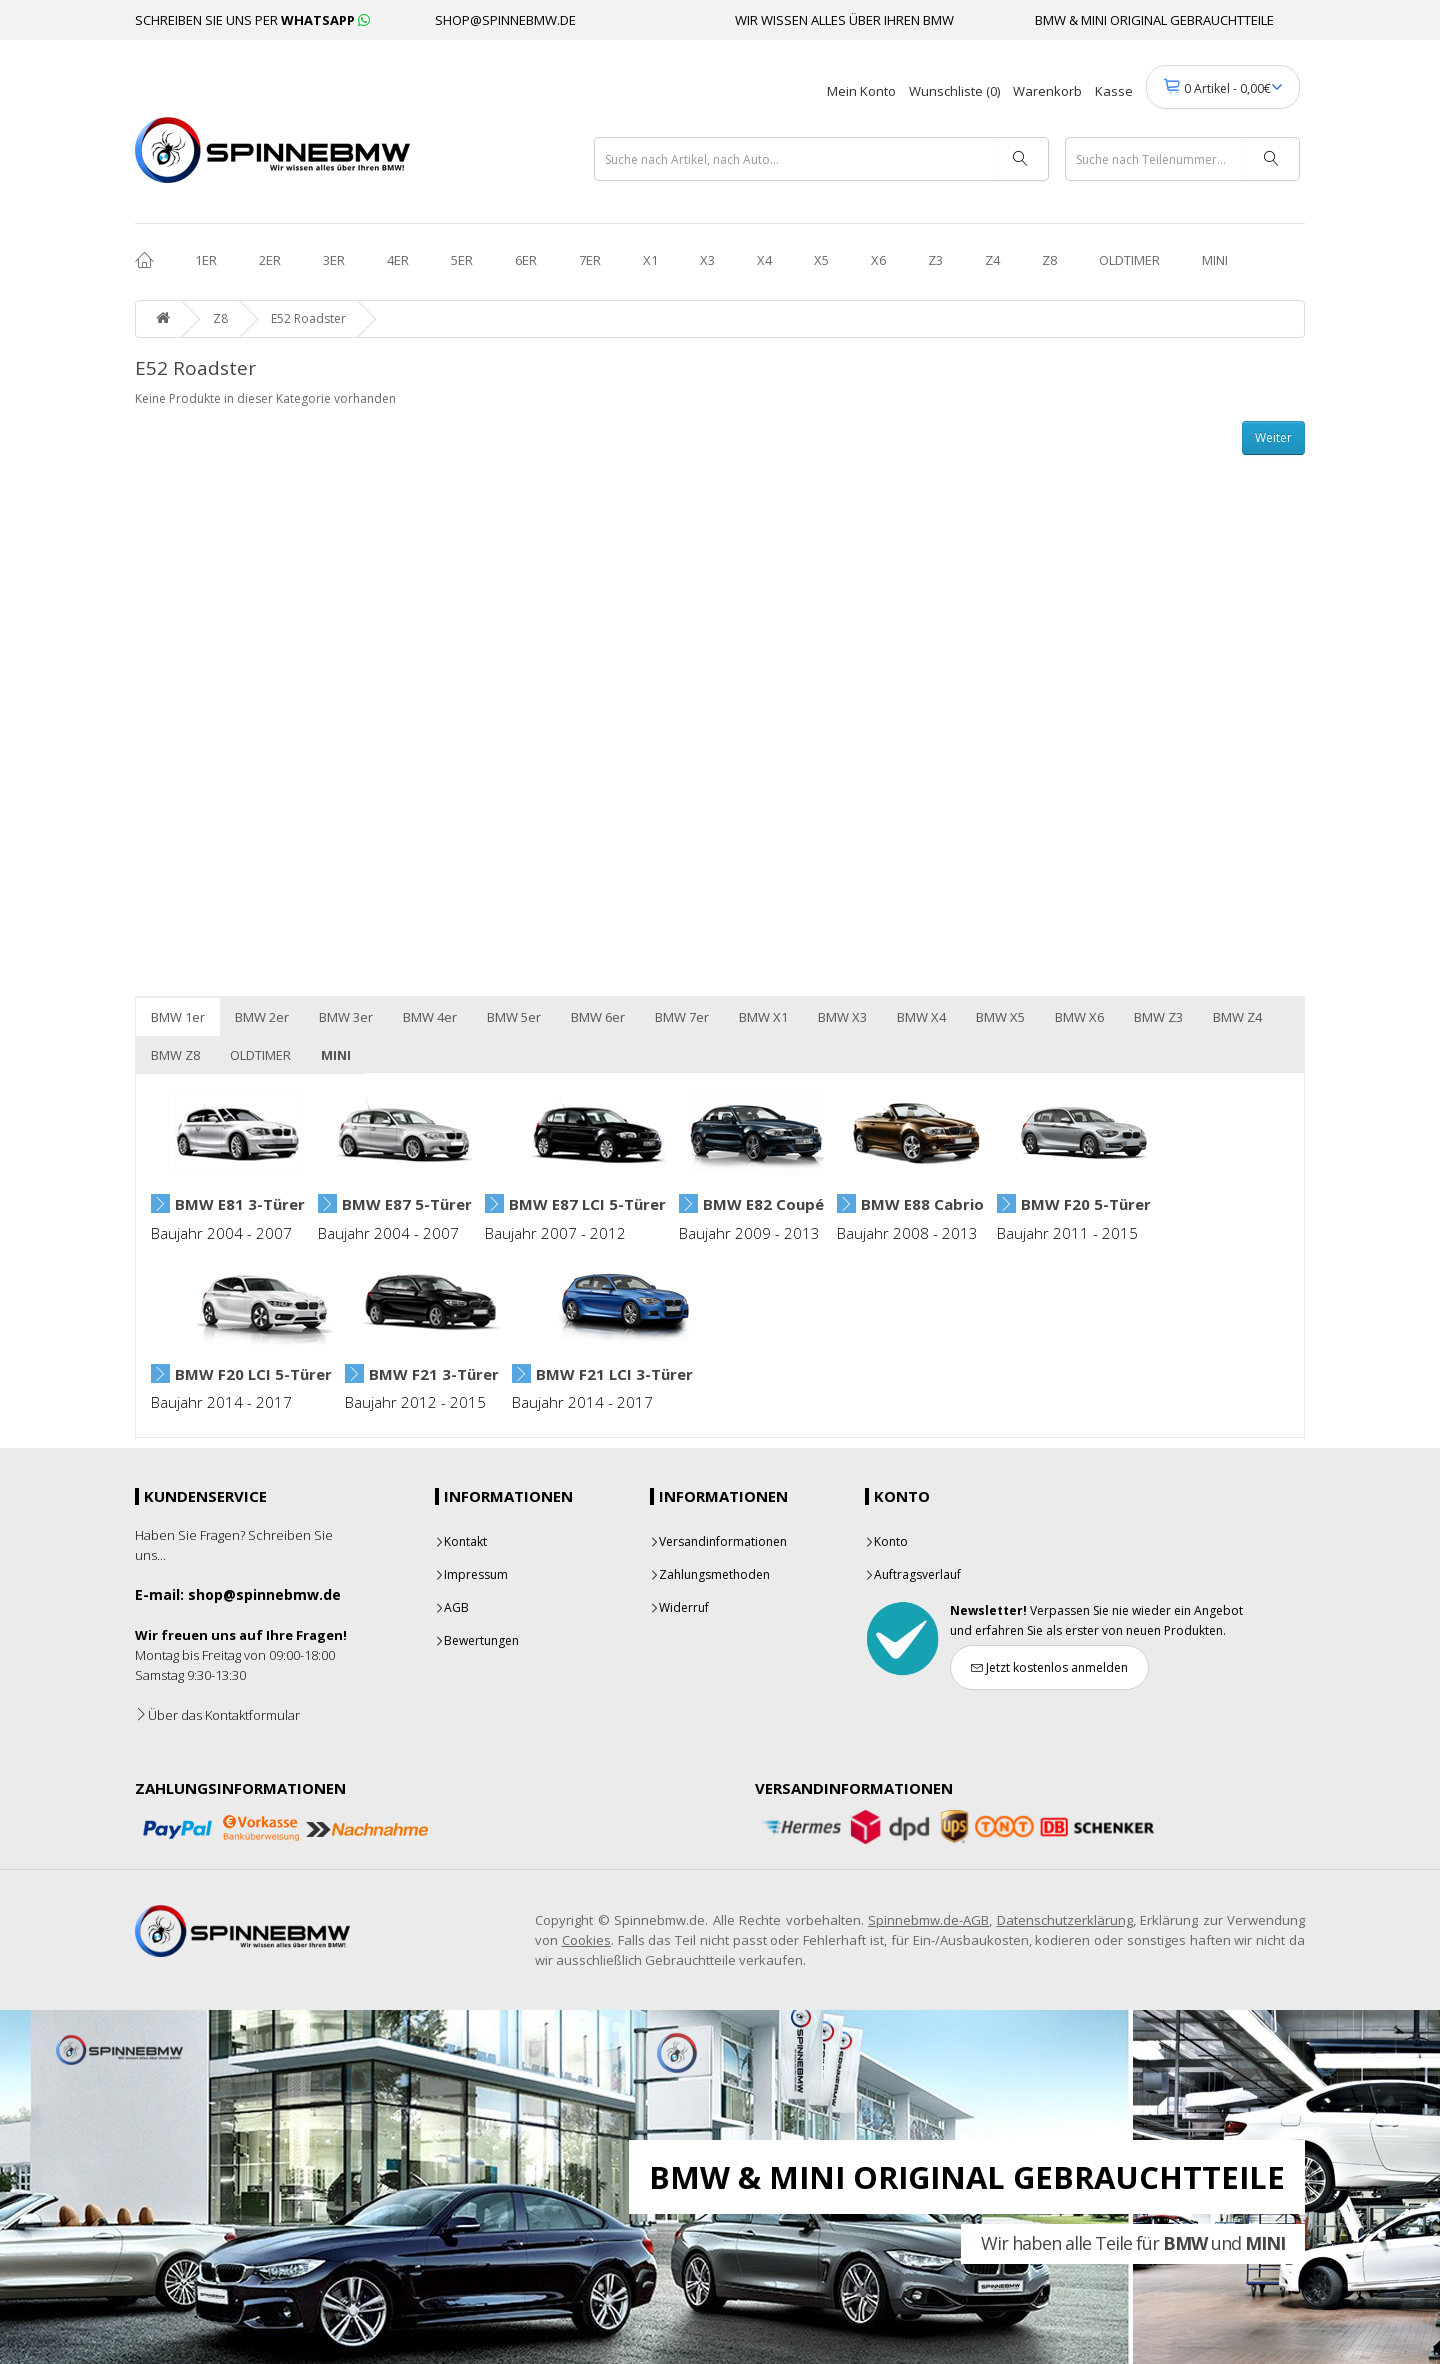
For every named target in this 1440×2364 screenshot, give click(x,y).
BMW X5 (1000, 1017)
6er (526, 260)
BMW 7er (682, 1017)
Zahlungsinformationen (240, 1788)
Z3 (935, 260)
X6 (878, 260)
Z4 (992, 260)
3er (334, 260)
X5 (821, 260)
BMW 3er (346, 1017)
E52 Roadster (308, 318)
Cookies (586, 1940)
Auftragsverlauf (913, 1574)
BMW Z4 (1237, 1017)
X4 (764, 260)
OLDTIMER (1129, 260)
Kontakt (461, 1541)
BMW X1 (763, 1017)
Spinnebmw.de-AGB (928, 1920)
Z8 (1049, 260)
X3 (707, 260)
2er (270, 260)
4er (398, 260)
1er (206, 260)
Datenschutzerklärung (1065, 1920)
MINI (1215, 260)
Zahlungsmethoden (710, 1574)
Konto (886, 1541)
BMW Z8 (175, 1055)
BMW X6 (1079, 1017)
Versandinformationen (718, 1541)
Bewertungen (477, 1640)
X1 (650, 260)
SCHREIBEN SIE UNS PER (252, 20)
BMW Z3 (1158, 1017)
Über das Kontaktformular (217, 1715)
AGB (452, 1607)
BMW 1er (178, 1017)
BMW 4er (430, 1017)
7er (590, 260)
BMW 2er (262, 1017)
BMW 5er (514, 1017)
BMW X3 (842, 1017)
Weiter (1273, 437)
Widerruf (679, 1607)
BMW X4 (921, 1017)
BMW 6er (598, 1017)
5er (462, 260)
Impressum (471, 1574)
